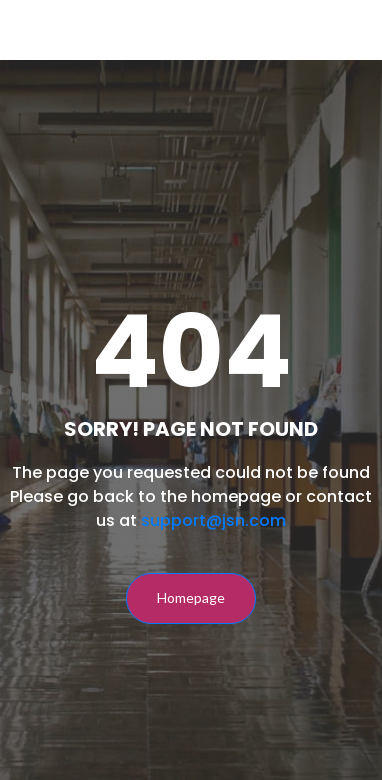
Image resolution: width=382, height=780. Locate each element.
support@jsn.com (213, 520)
